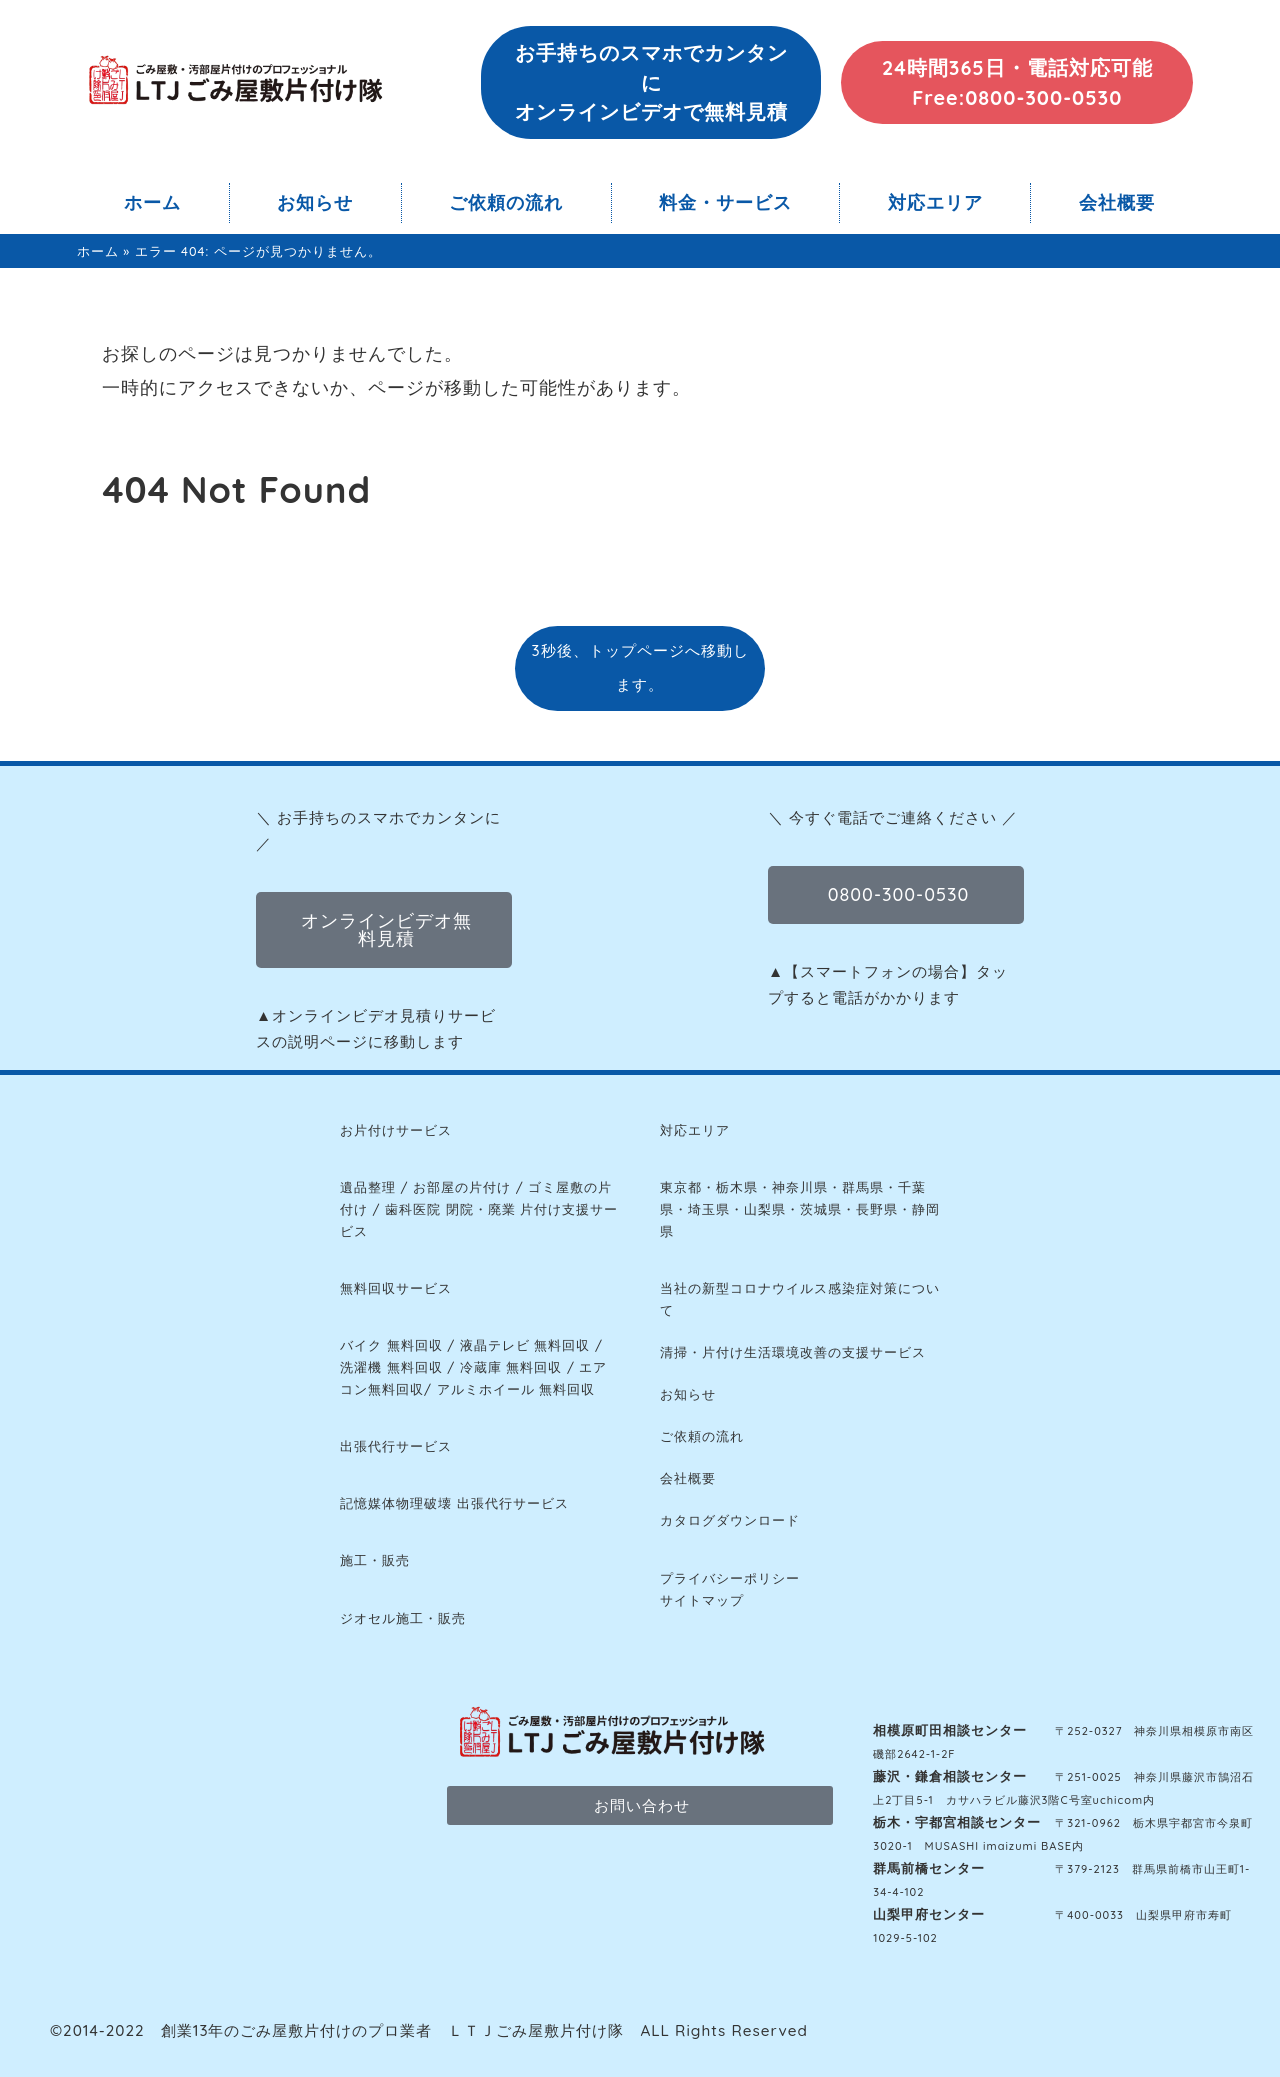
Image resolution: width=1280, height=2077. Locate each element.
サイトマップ (702, 1600)
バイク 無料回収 (391, 1345)
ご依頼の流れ (506, 202)
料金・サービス (725, 202)
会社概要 (1117, 202)
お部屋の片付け (462, 1187)
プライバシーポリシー (730, 1578)
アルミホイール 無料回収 (516, 1389)
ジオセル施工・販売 (403, 1618)
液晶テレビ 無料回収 (525, 1345)
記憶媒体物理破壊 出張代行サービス (454, 1503)
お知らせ (315, 202)
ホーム (152, 202)
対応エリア (935, 202)
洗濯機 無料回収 (391, 1367)
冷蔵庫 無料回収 (511, 1367)
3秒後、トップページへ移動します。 (639, 667)
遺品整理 (368, 1187)
